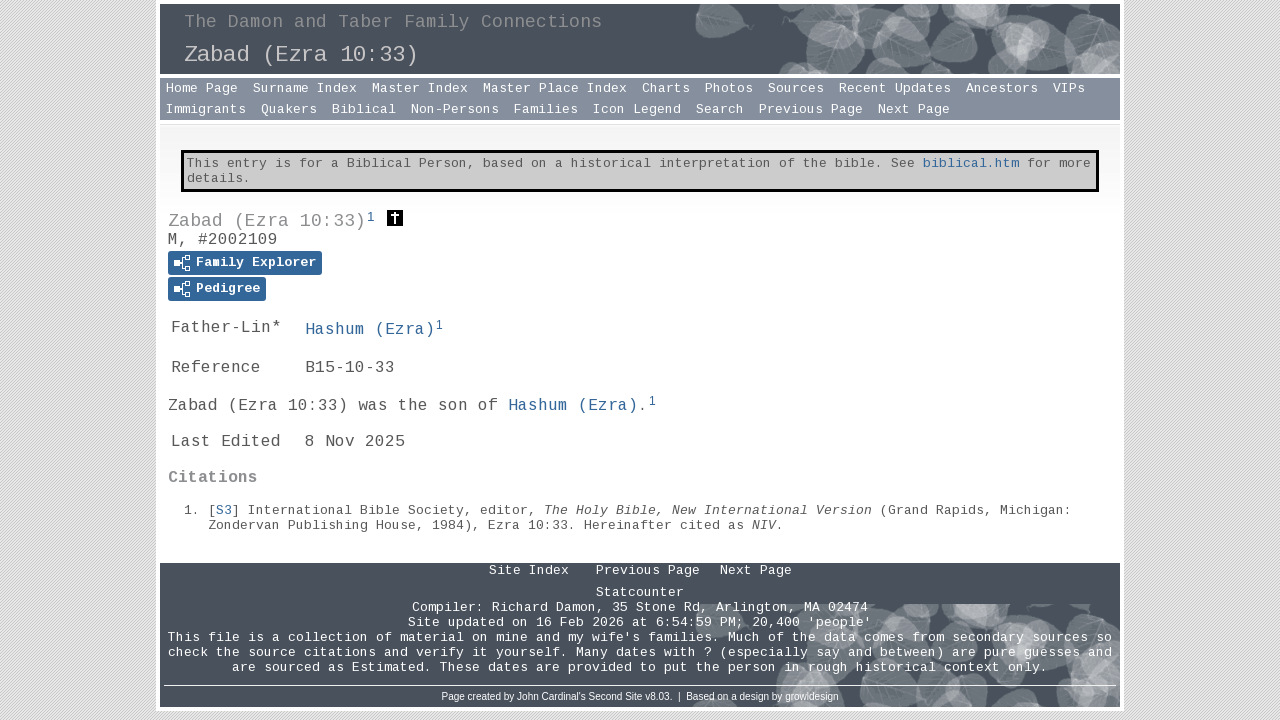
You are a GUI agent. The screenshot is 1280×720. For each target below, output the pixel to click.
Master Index (420, 88)
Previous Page (811, 109)
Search (720, 109)
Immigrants (206, 109)
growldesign (811, 696)
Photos (729, 88)
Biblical (364, 109)
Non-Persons (455, 109)
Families (546, 109)
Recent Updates (895, 88)
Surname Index (305, 88)
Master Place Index (555, 88)
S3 (224, 510)
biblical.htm (971, 163)
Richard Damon (544, 607)
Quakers (289, 109)
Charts (666, 88)
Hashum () (370, 330)
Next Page (914, 109)
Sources (796, 88)
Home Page (202, 88)
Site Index (529, 570)
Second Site (616, 696)
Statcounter (640, 592)
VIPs (1069, 88)
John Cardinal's (551, 696)
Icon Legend (637, 109)
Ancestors (1002, 88)
